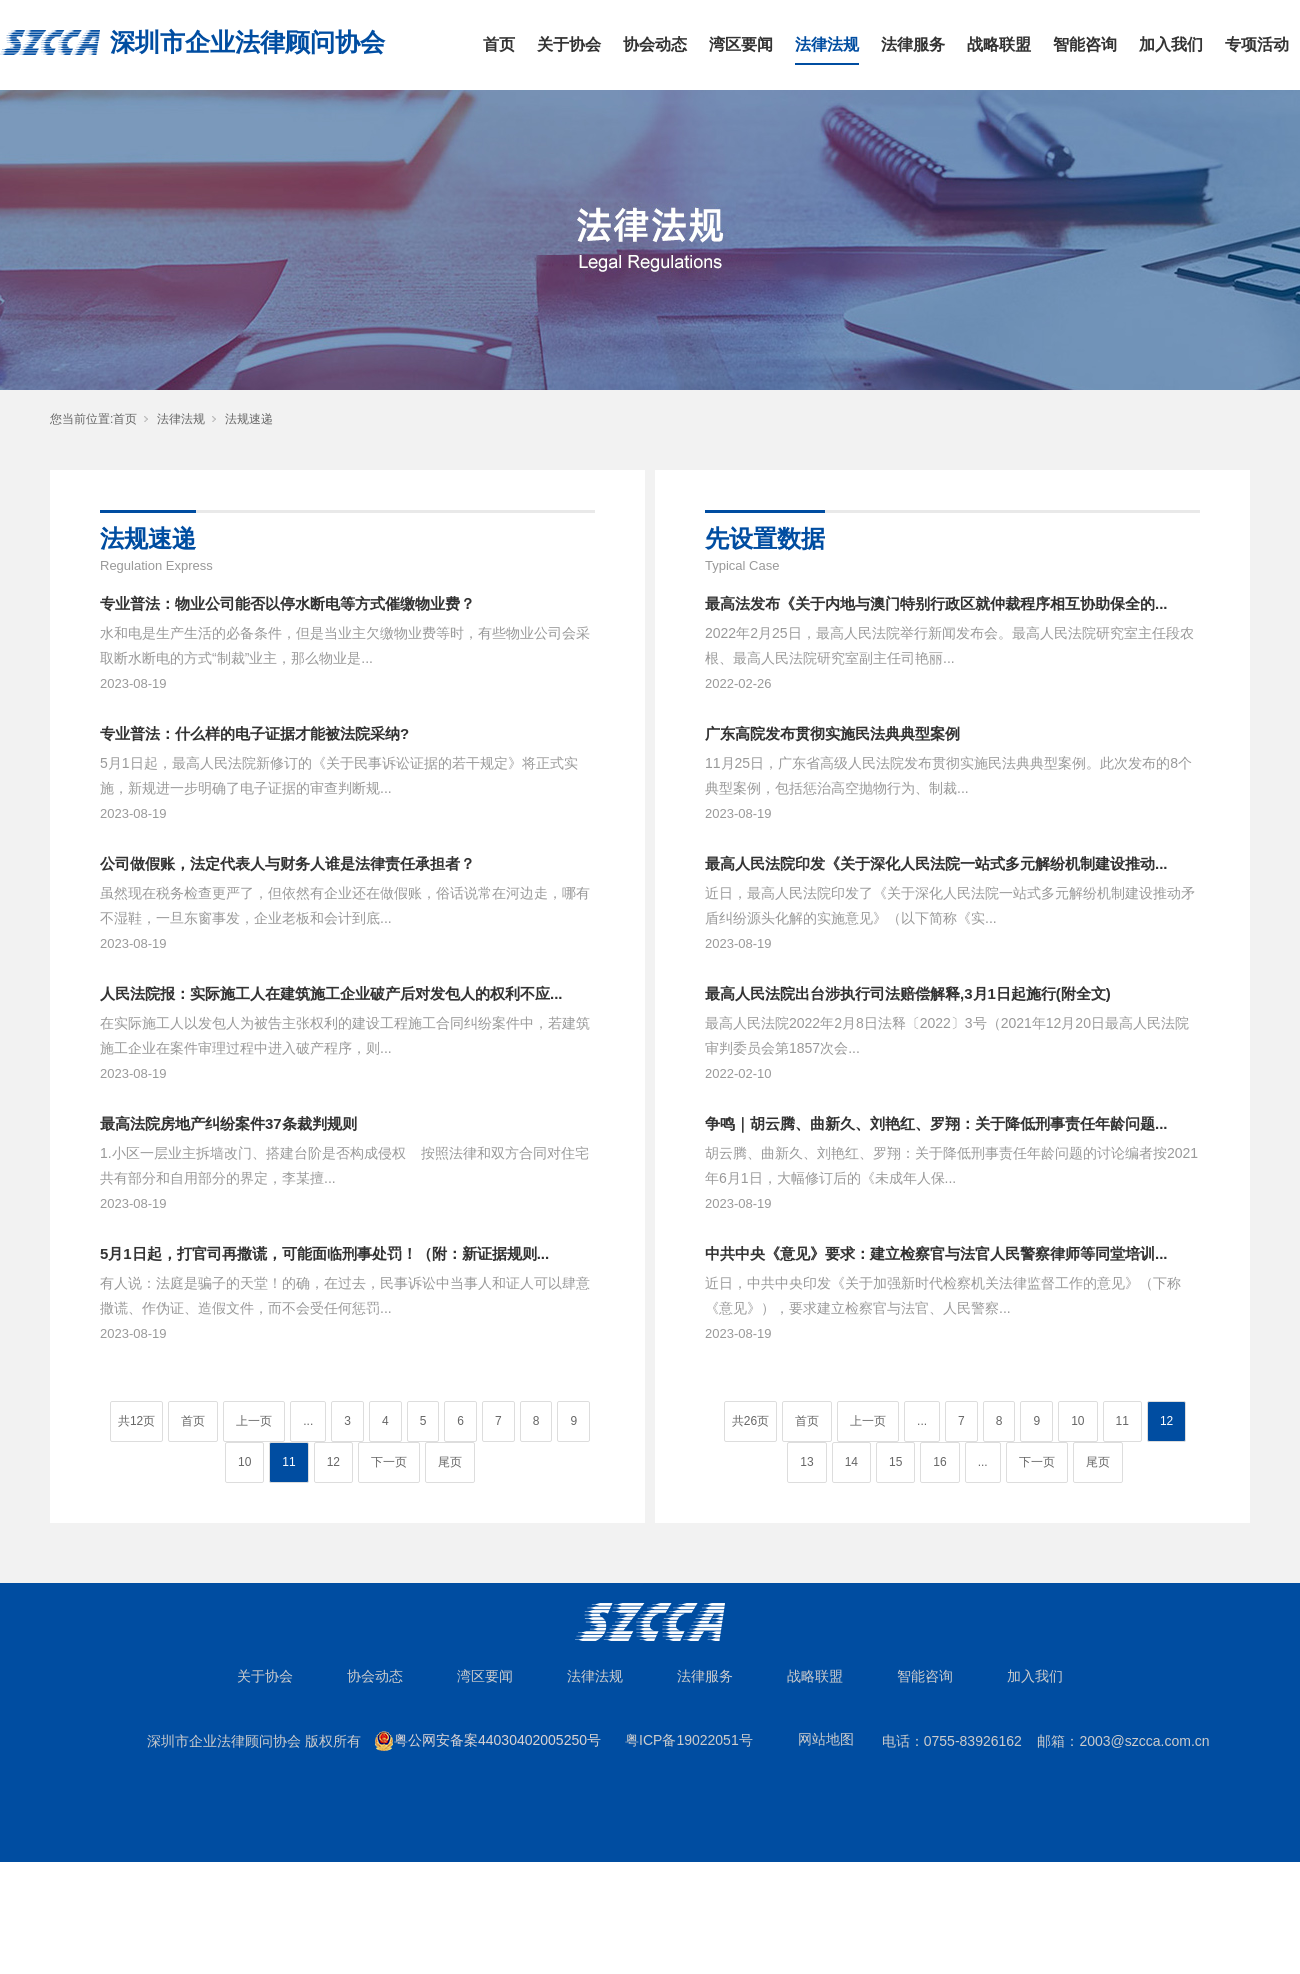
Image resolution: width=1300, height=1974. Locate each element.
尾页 (450, 1462)
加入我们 (1171, 44)
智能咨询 (1085, 44)
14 (851, 1462)
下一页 (389, 1462)
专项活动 (1257, 44)
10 (244, 1462)
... (308, 1421)
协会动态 (655, 44)
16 (939, 1462)
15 (895, 1462)
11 (288, 1462)
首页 (499, 44)
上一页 (254, 1421)
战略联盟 (999, 44)
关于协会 (569, 44)
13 (806, 1462)
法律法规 (827, 44)
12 (333, 1462)
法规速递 (249, 419)
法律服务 (913, 44)
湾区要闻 (741, 44)
